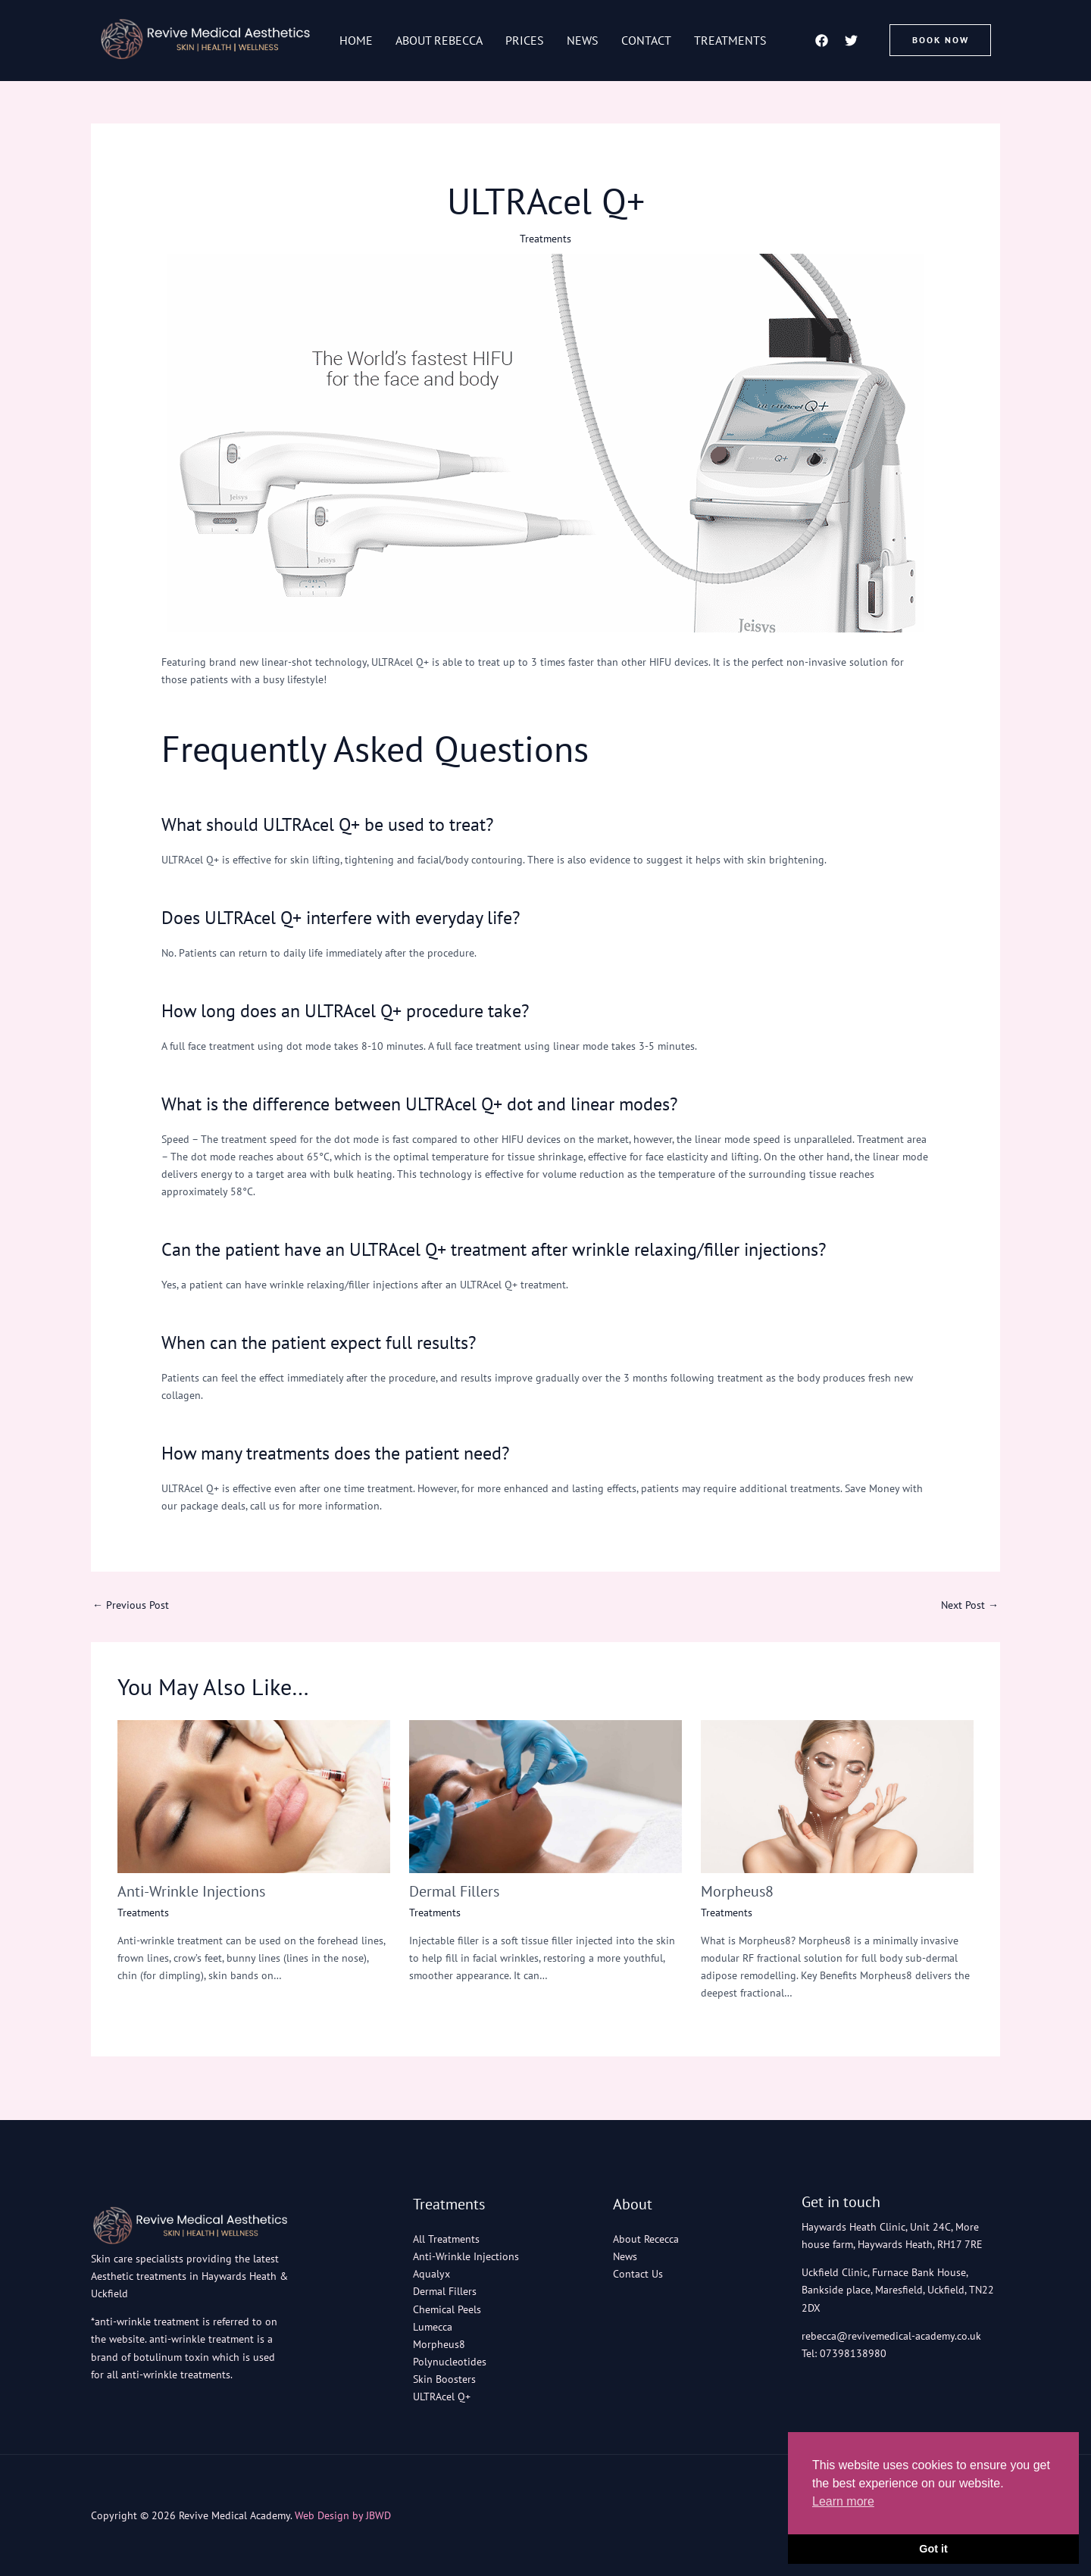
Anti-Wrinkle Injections (191, 1891)
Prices (524, 40)
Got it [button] (933, 2549)
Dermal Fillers (454, 1891)
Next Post (970, 1605)
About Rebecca (439, 40)
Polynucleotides (449, 2361)
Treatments (730, 40)
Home (356, 40)
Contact (646, 40)
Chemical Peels (447, 2309)
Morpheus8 (737, 1891)
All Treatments (446, 2239)
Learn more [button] (843, 2501)
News (583, 40)
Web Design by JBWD (343, 2515)
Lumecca (432, 2327)
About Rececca (646, 2239)
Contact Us (638, 2274)
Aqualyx (431, 2274)
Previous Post (130, 1605)
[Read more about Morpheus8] (837, 1796)
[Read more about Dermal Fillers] (545, 1796)
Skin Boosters (444, 2379)
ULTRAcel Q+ (441, 2396)
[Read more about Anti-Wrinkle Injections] (253, 1796)
